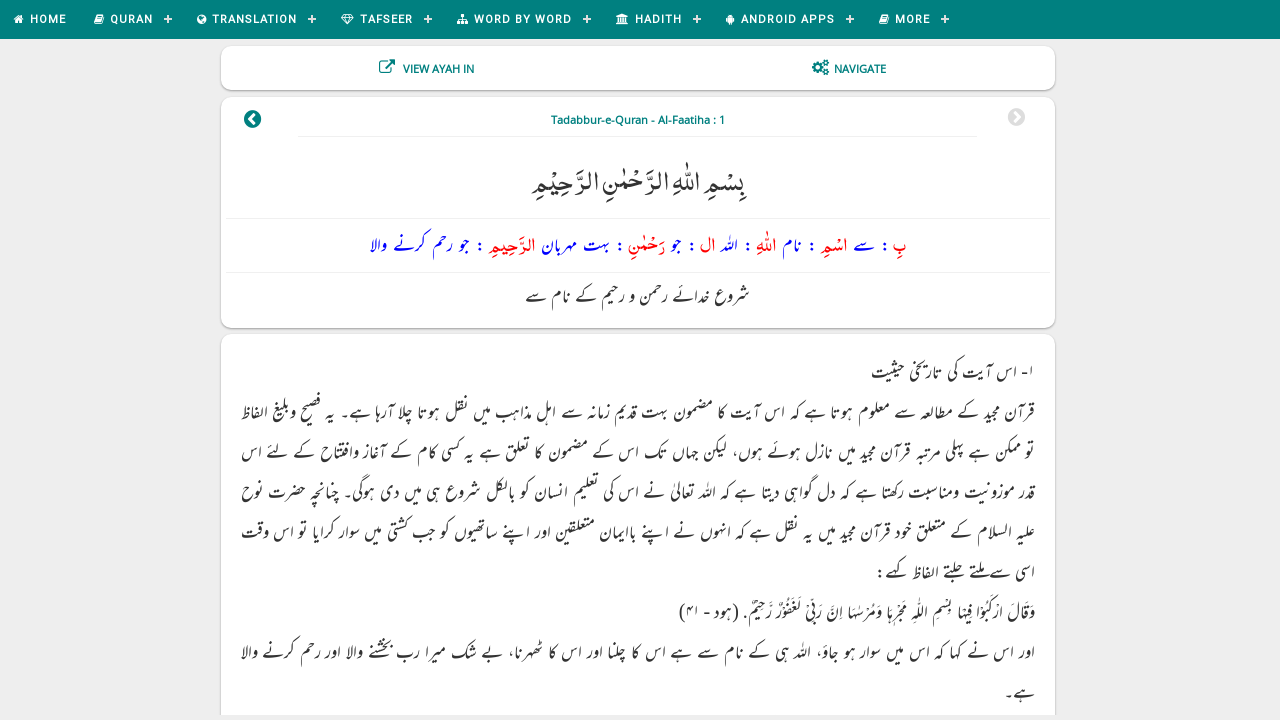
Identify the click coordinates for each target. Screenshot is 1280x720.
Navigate (860, 68)
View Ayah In (437, 68)
